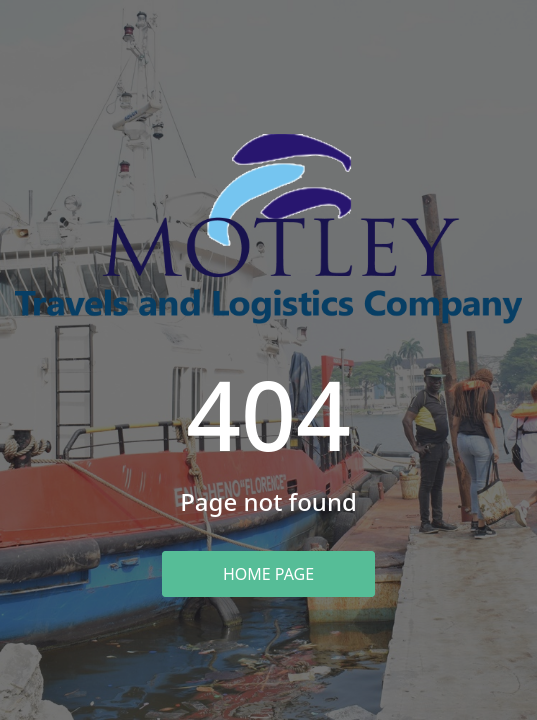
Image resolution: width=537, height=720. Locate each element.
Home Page (268, 574)
